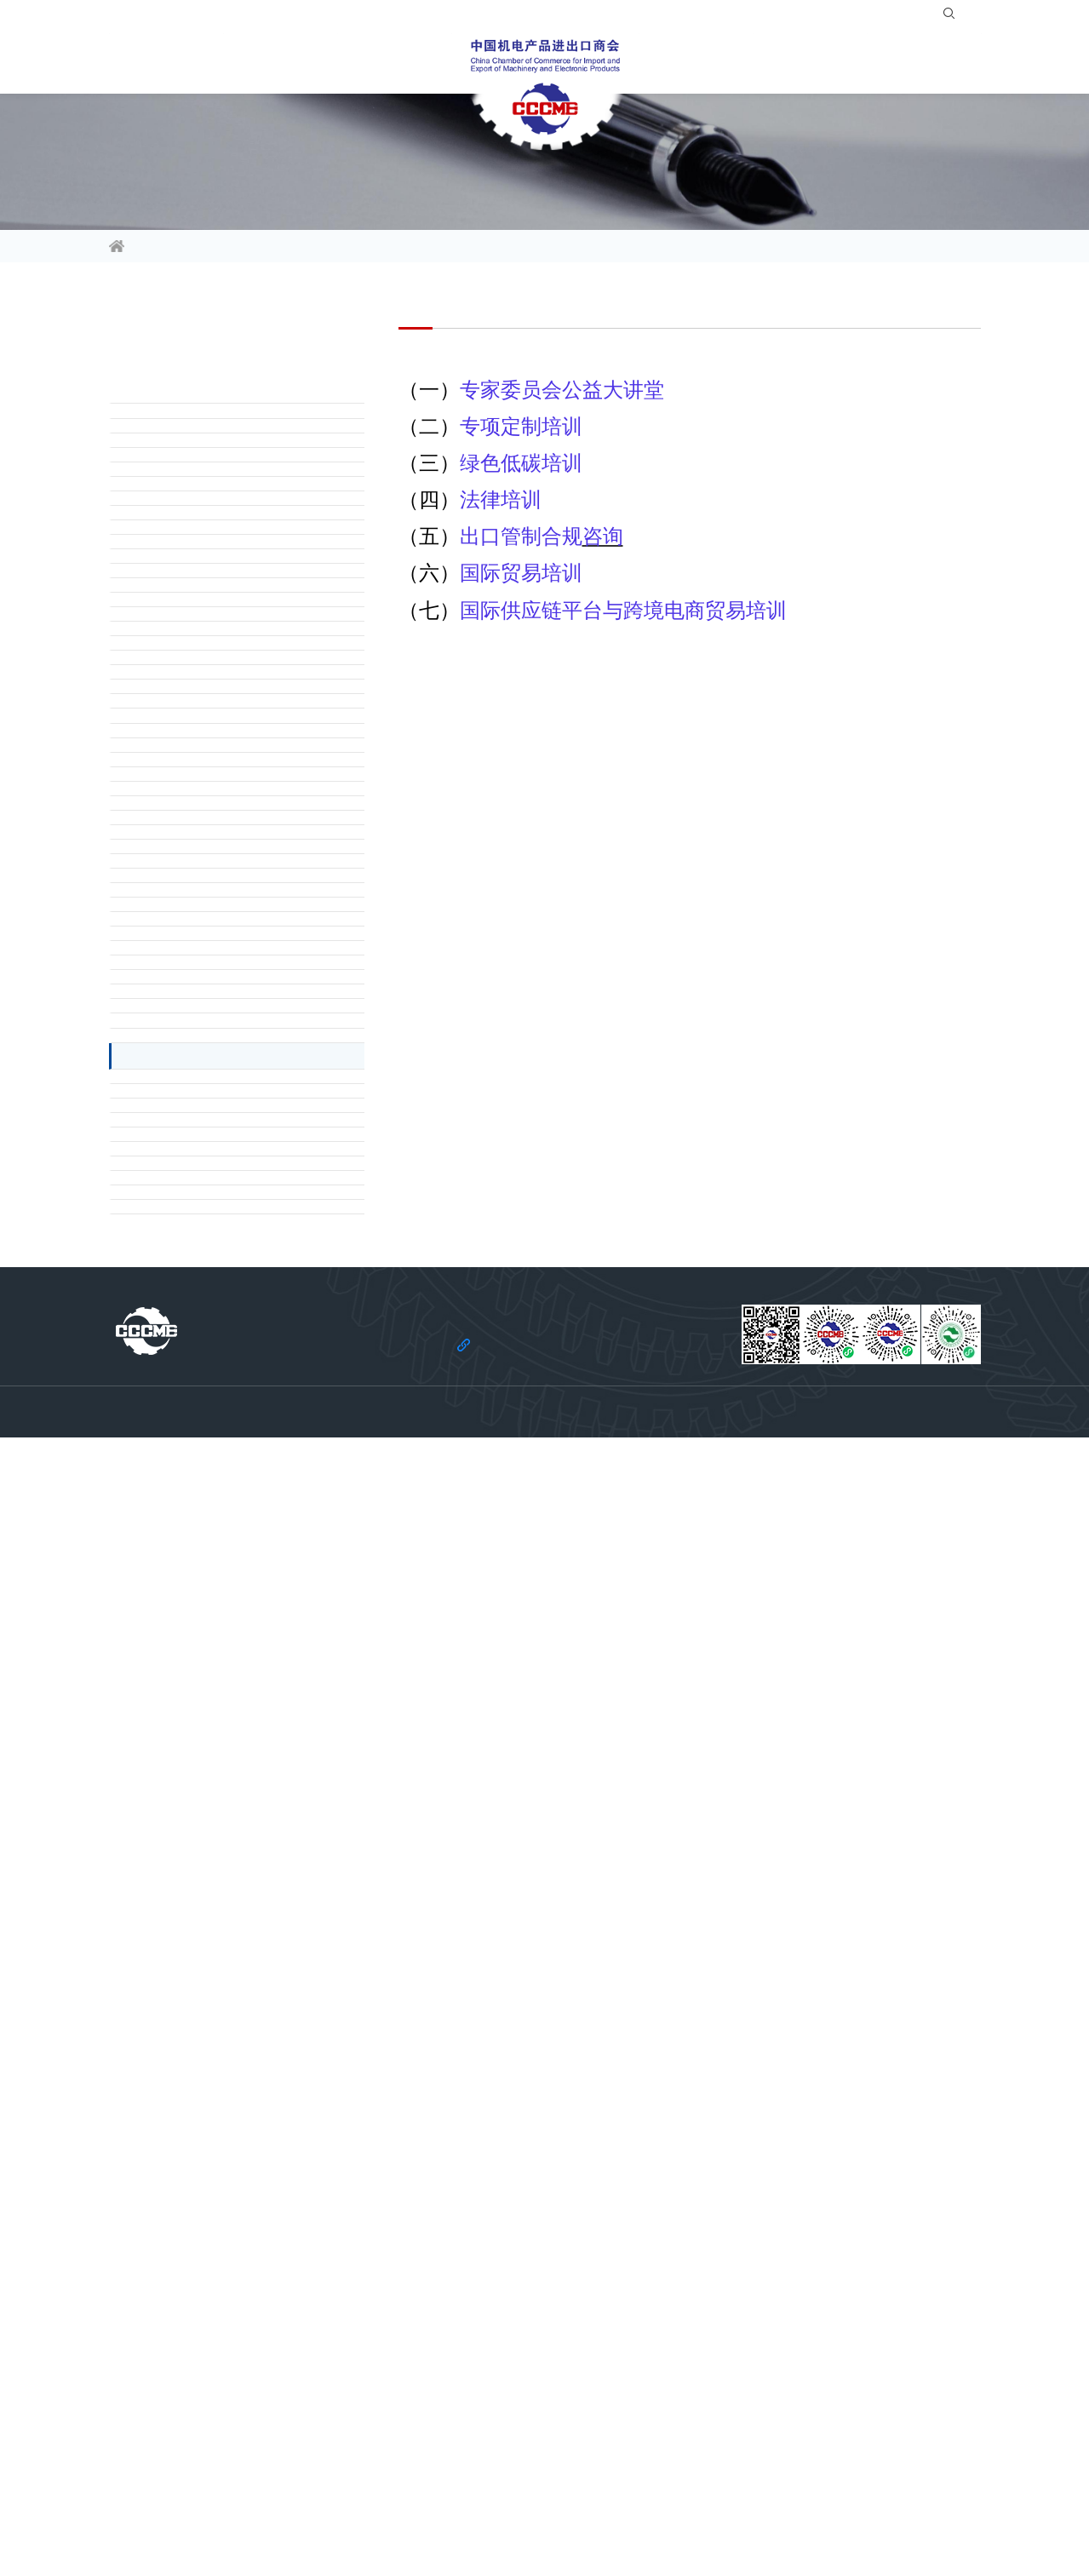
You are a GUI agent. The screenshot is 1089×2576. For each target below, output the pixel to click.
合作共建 (669, 63)
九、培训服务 (168, 1870)
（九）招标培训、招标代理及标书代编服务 (246, 1314)
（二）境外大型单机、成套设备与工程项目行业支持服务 (248, 1087)
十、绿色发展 (168, 2135)
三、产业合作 (168, 731)
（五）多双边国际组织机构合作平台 (228, 893)
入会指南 (798, 17)
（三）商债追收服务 (186, 1443)
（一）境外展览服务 (186, 1767)
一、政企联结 (168, 440)
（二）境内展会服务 (186, 1799)
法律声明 (447, 2517)
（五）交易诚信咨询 (186, 1508)
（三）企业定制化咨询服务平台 (216, 828)
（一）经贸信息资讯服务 (198, 1637)
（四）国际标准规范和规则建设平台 (228, 861)
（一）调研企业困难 (186, 472)
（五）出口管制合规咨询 (198, 2038)
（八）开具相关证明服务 (198, 1281)
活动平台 (327, 63)
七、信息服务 (168, 1605)
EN (963, 17)
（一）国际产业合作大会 (198, 764)
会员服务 (420, 63)
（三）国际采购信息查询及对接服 (222, 667)
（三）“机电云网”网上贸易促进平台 (226, 1832)
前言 (145, 408)
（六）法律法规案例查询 (198, 1540)
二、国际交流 (168, 570)
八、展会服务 (168, 1734)
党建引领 (950, 63)
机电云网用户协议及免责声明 (658, 2517)
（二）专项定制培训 (186, 1941)
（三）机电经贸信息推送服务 (210, 1702)
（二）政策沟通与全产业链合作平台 (228, 796)
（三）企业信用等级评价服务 (210, 1120)
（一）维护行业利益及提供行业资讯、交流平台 (248, 1055)
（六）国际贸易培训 (186, 2070)
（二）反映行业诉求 (186, 505)
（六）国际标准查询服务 (198, 1217)
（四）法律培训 (174, 2005)
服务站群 (763, 63)
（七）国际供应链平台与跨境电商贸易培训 (246, 2102)
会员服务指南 (270, 248)
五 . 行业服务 (168, 1023)
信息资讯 (139, 63)
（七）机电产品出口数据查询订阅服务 (234, 1249)
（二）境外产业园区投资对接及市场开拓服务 (248, 990)
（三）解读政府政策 (186, 537)
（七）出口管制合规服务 (198, 1573)
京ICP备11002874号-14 (594, 2543)
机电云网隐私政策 (529, 2517)
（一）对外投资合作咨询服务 (210, 958)
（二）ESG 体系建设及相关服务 (218, 2199)
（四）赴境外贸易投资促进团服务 (222, 699)
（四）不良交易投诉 (186, 1476)
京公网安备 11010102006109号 (728, 2543)
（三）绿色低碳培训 (186, 1973)
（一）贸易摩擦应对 (186, 1379)
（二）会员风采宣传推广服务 (210, 1670)
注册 (895, 17)
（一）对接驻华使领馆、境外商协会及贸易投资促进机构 (248, 602)
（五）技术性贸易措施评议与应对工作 (234, 1184)
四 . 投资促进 (168, 925)
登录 (853, 17)
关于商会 (856, 63)
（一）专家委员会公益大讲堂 (210, 1908)
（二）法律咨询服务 (186, 1411)
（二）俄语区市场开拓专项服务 (216, 634)
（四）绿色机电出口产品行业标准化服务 (240, 1152)
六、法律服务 (168, 1346)
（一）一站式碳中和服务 (198, 2167)
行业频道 (233, 63)
